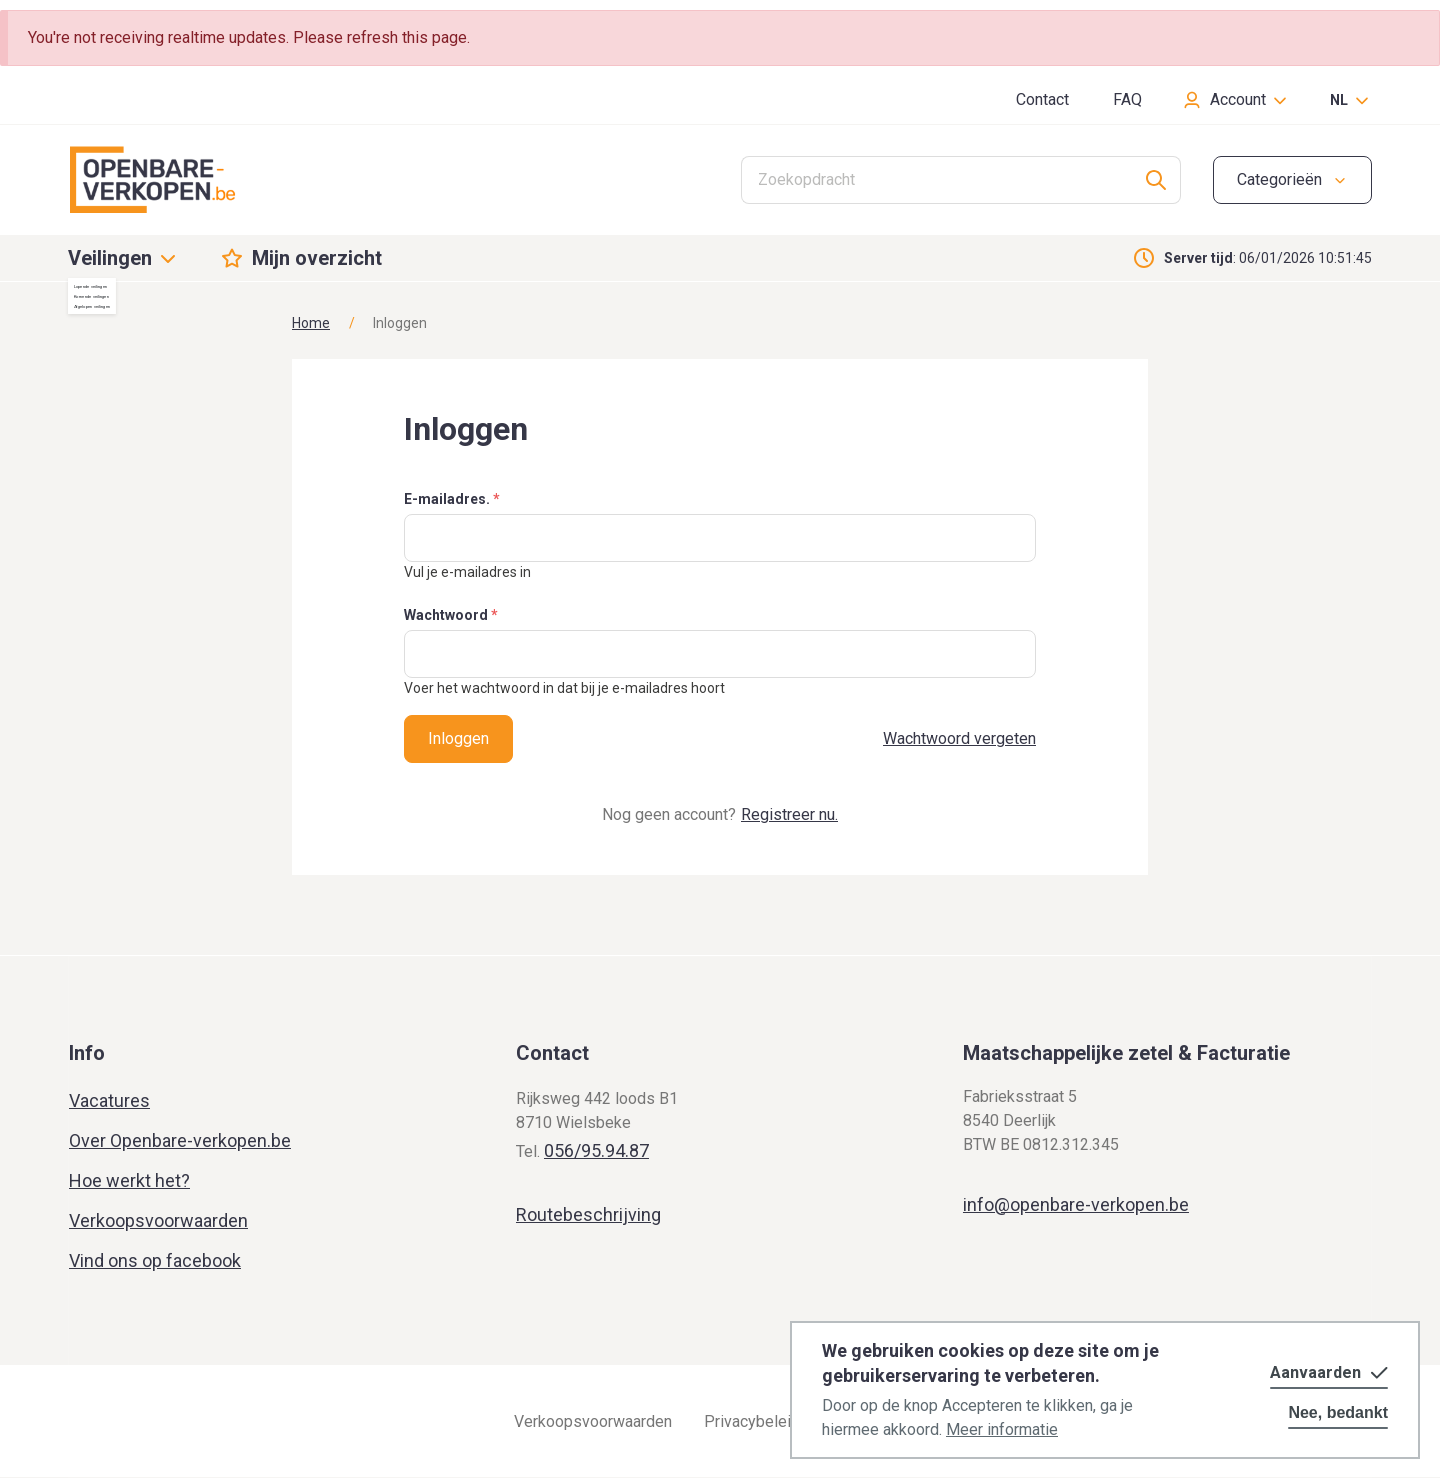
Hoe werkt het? (129, 1180)
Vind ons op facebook (155, 1260)
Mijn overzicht (317, 258)
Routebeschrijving (588, 1214)
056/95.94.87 (596, 1150)
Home (311, 323)
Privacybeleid (752, 1421)
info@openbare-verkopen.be (1076, 1204)
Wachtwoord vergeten (959, 738)
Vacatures (109, 1100)
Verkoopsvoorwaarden (158, 1220)
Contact (1042, 99)
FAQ (1127, 99)
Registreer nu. (789, 814)
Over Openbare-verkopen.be (180, 1140)
